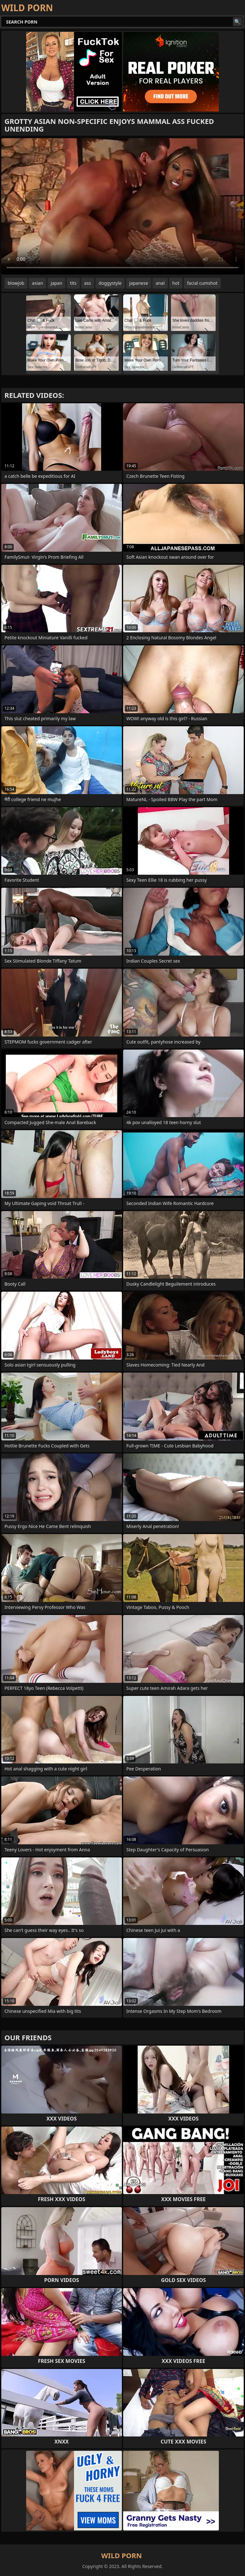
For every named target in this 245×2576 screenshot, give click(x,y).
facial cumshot (202, 283)
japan (57, 283)
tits (73, 283)
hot (175, 283)
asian (37, 283)
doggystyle (110, 283)
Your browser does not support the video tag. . (122, 206)
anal (160, 283)
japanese (138, 283)
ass (87, 283)
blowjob (16, 283)
